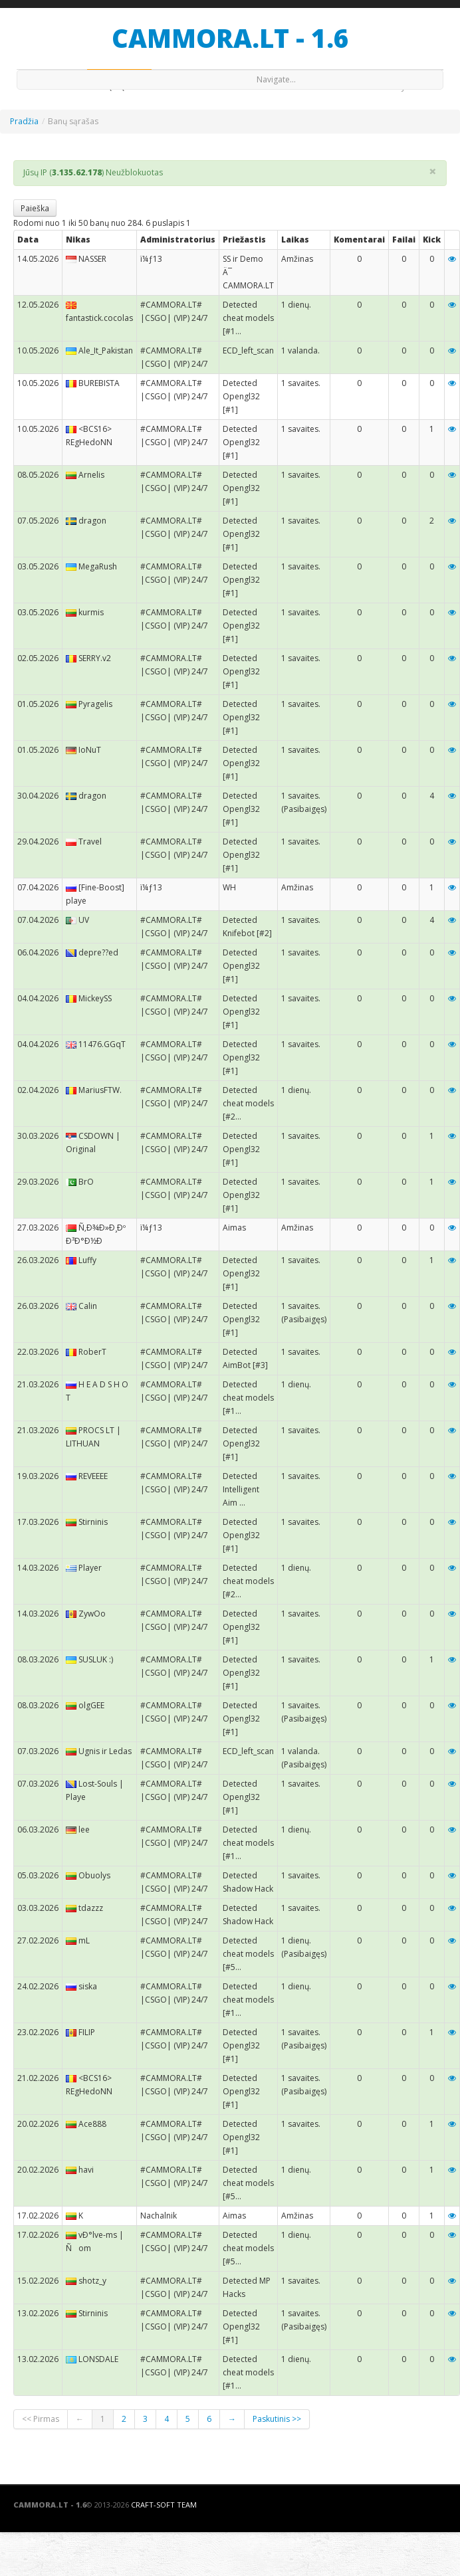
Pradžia (24, 121)
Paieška (35, 208)
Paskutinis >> (277, 2419)
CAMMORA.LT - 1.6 (230, 38)
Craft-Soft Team (164, 2505)
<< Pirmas (40, 2419)
